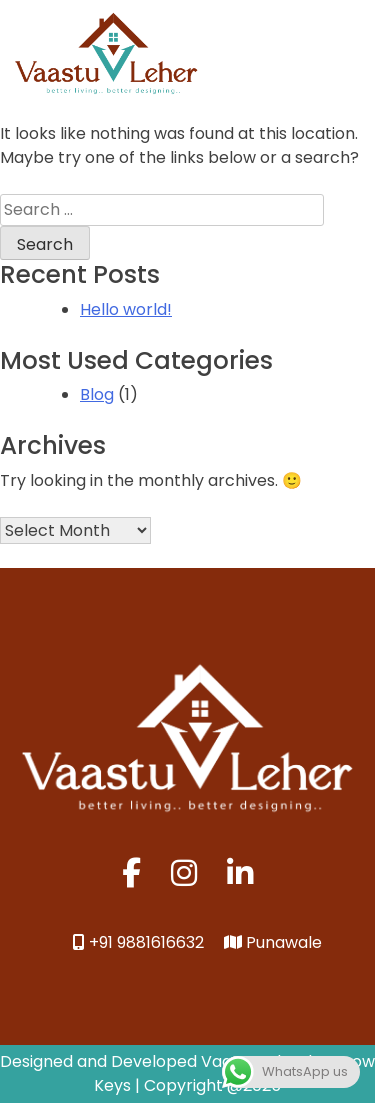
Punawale (273, 942)
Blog (97, 394)
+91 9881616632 (138, 942)
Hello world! (126, 309)
